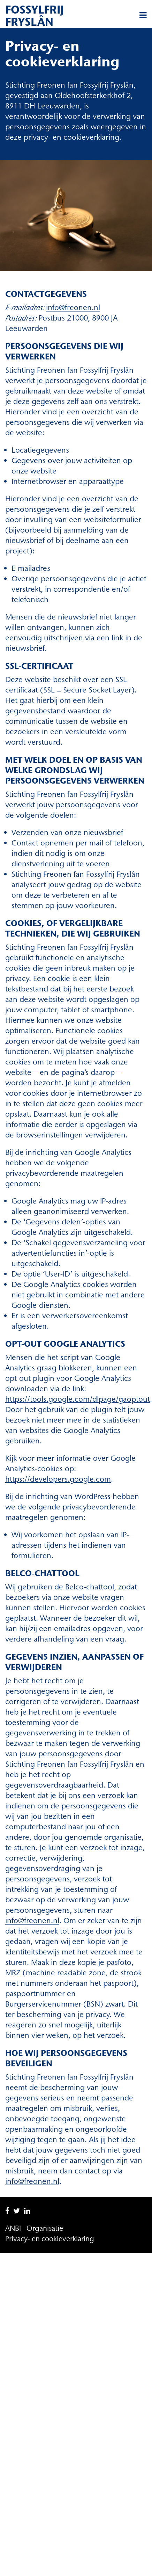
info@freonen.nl (73, 307)
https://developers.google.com (58, 1479)
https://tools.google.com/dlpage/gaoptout (77, 1399)
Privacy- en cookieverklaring (49, 2238)
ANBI (13, 2228)
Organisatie (44, 2228)
